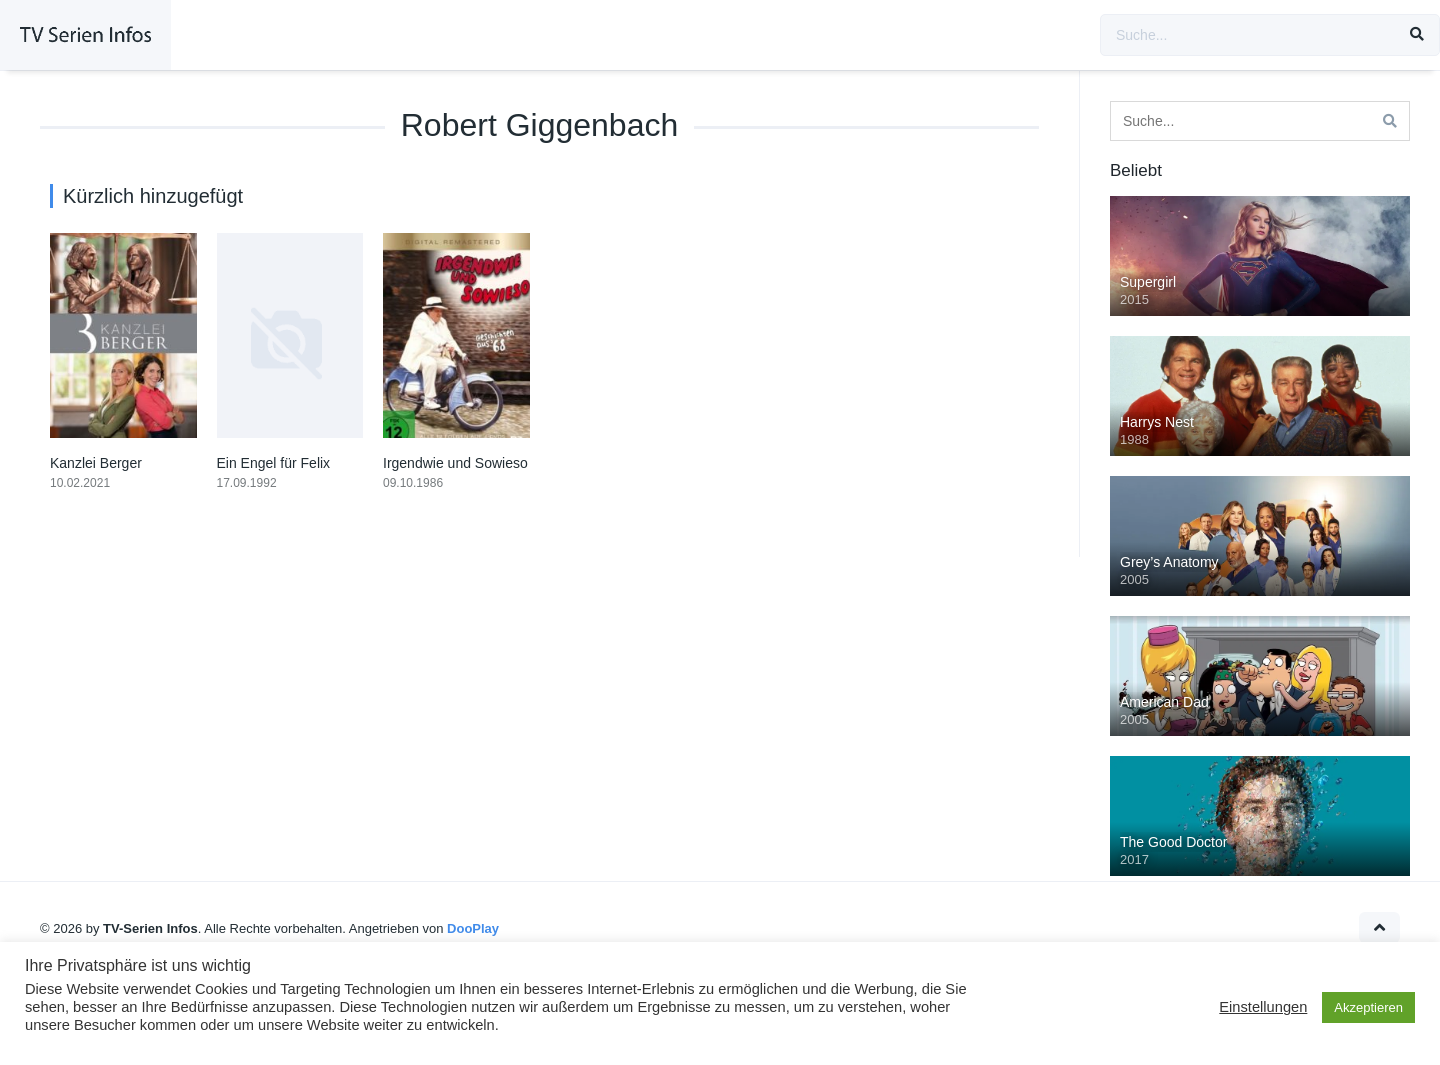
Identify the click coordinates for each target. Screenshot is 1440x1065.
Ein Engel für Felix (274, 463)
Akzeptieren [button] (1368, 1007)
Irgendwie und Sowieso (455, 463)
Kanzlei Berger (96, 463)
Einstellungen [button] (1263, 1007)
